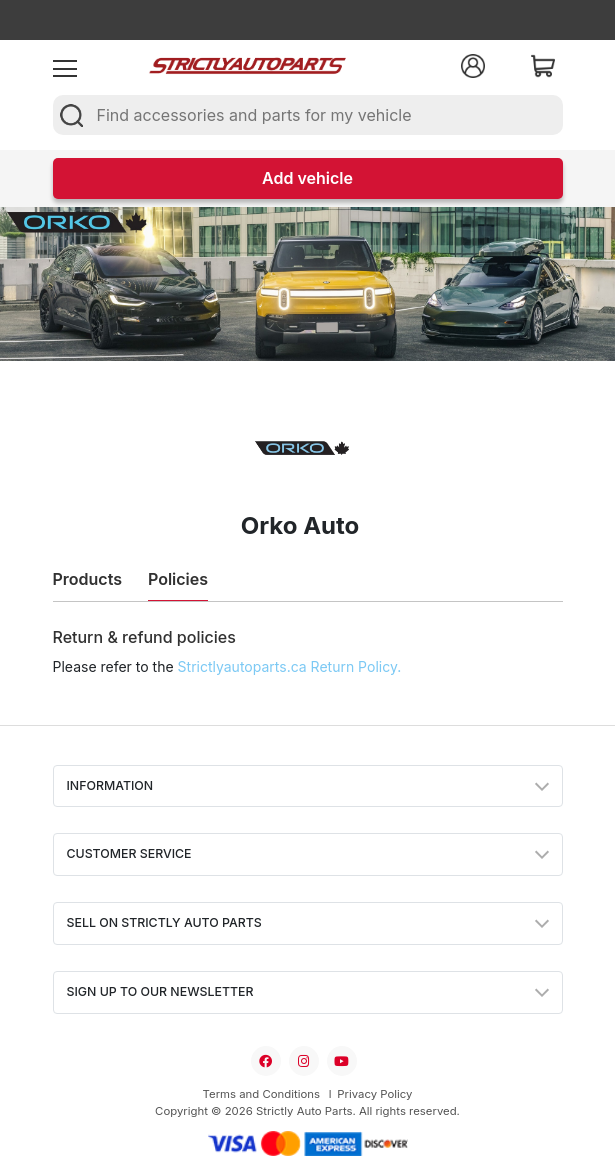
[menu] (65, 66)
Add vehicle (307, 178)
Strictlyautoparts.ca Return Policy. (290, 666)
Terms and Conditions (261, 1094)
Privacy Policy (374, 1094)
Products (87, 579)
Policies (178, 579)
